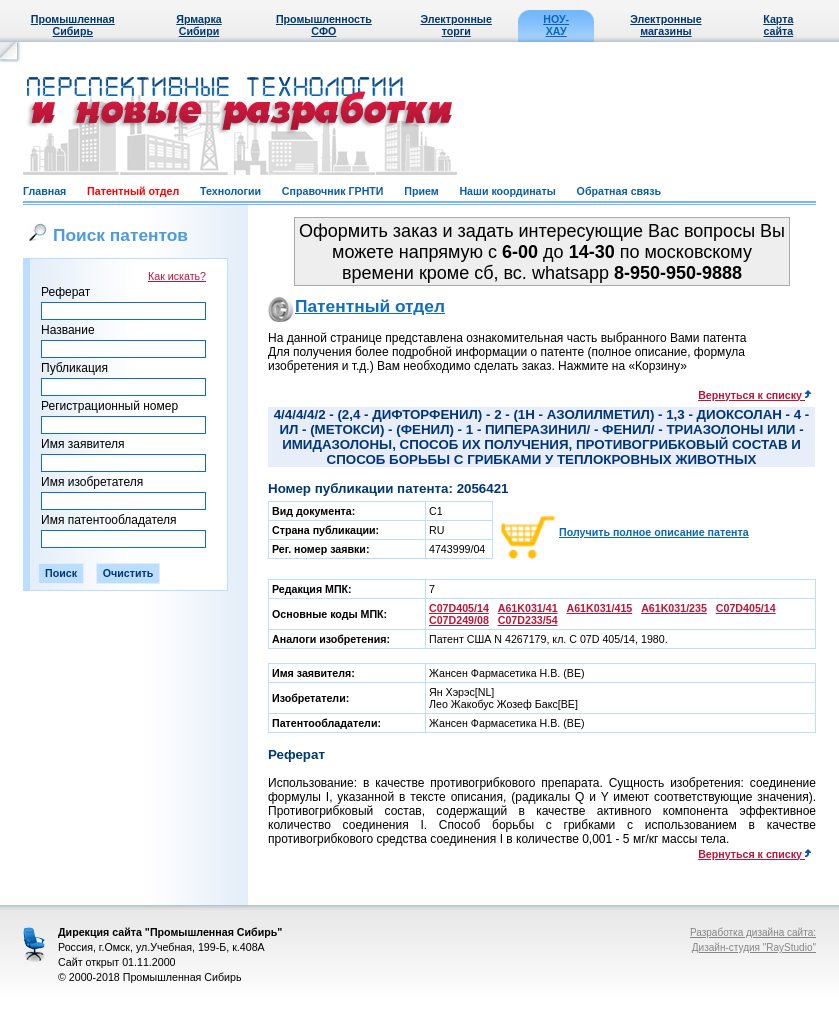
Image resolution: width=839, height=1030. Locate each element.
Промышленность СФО (324, 25)
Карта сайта (778, 25)
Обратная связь (619, 191)
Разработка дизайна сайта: (753, 932)
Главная (44, 191)
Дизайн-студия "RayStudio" (754, 947)
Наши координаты (507, 191)
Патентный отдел (133, 191)
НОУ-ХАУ (556, 25)
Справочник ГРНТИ (333, 191)
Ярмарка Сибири (198, 25)
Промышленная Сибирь (73, 25)
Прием (421, 191)
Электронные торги (456, 25)
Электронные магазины (665, 25)
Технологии (230, 191)
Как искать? (177, 276)
